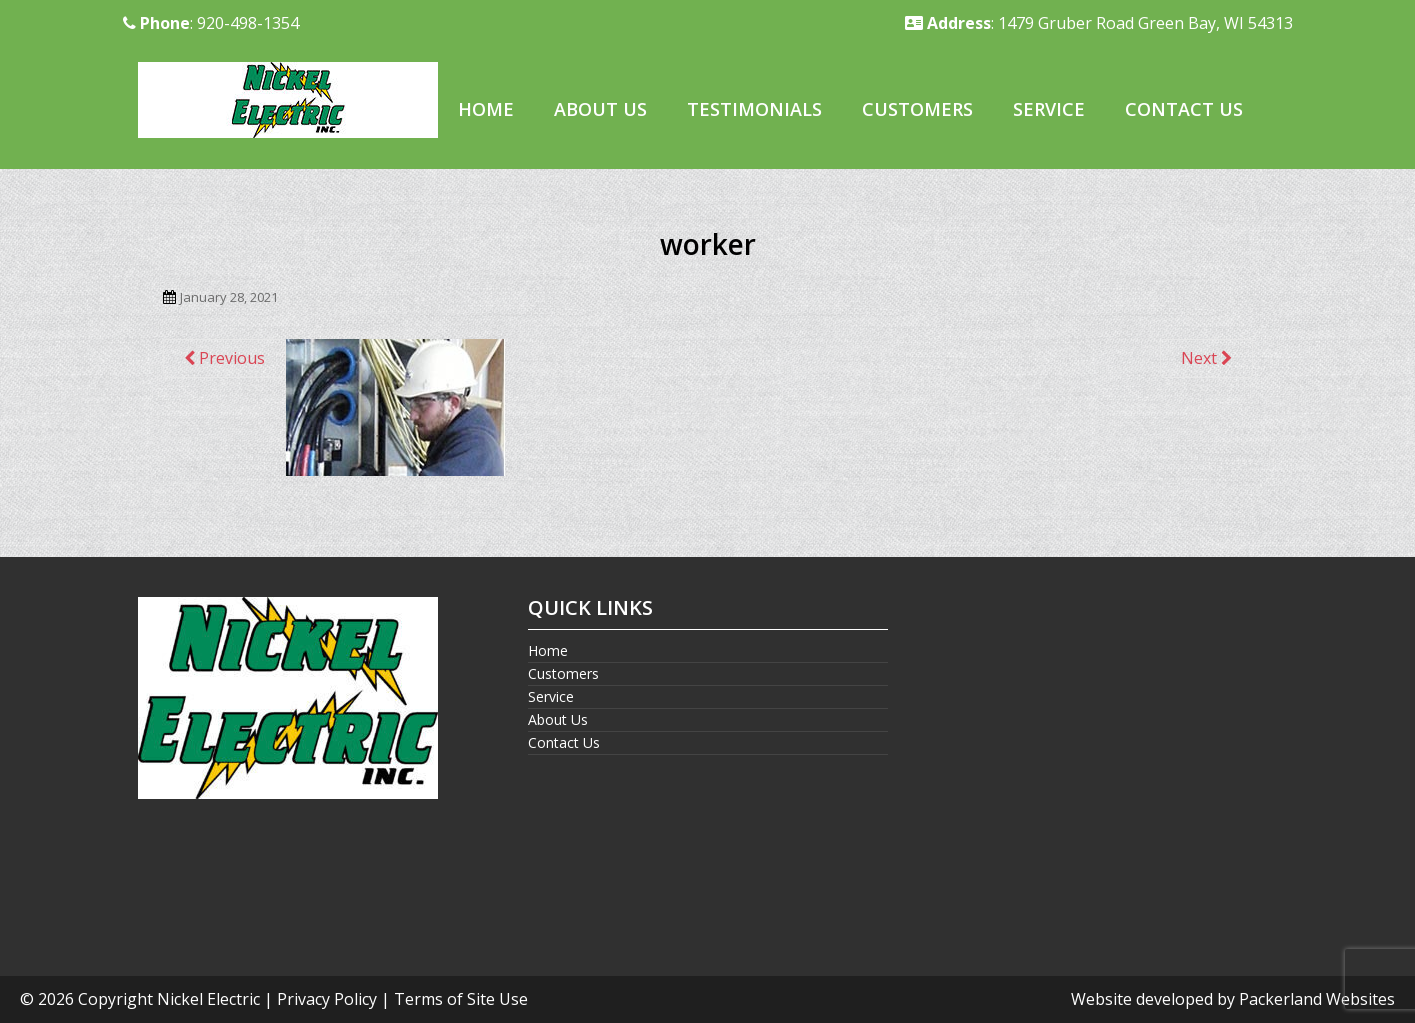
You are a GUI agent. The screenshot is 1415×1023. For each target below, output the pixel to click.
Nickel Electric (208, 999)
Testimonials (754, 109)
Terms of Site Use (461, 999)
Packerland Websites (1317, 999)
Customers (917, 109)
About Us (600, 109)
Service (1049, 109)
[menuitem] (486, 110)
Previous (224, 358)
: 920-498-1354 (211, 23)
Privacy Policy (327, 999)
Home (486, 109)
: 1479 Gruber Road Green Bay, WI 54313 (1099, 23)
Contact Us (1184, 109)
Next (1206, 358)
